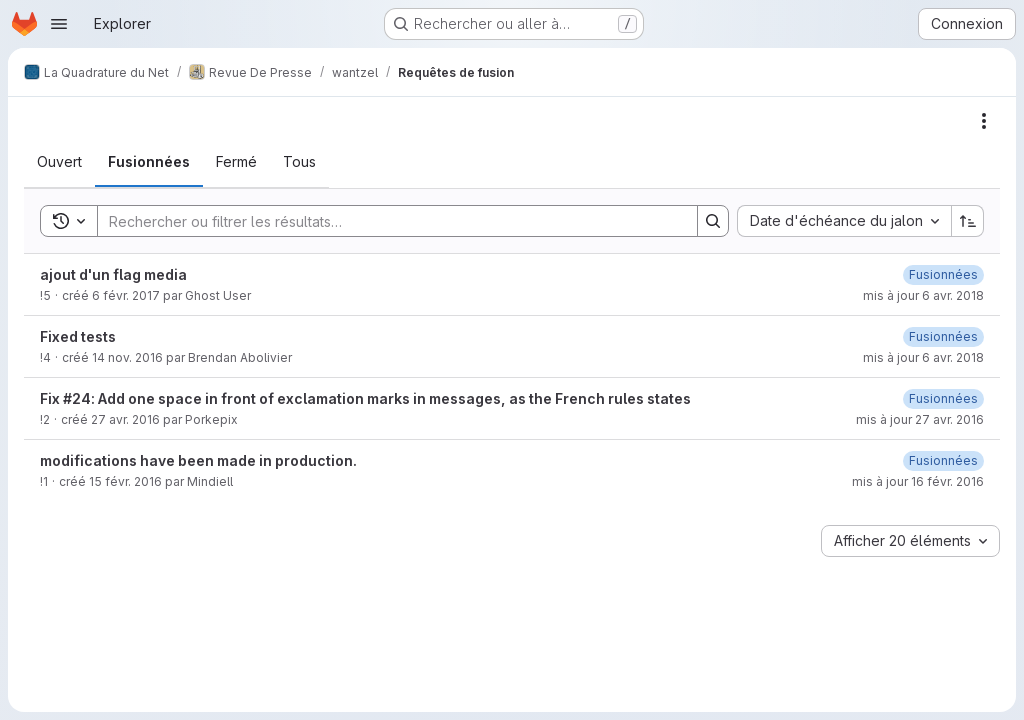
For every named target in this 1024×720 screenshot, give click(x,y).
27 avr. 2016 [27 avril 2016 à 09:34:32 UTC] (125, 419)
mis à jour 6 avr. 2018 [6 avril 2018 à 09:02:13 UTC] (923, 295)
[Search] (387, 221)
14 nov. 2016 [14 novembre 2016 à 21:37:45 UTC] (127, 357)
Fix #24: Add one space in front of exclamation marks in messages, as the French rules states (365, 398)
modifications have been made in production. (198, 460)
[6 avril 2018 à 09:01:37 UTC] (943, 336)
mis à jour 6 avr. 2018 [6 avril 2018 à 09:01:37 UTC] (923, 357)
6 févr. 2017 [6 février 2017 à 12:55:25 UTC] (126, 295)
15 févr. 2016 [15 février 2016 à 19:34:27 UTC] (125, 481)
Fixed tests (78, 336)
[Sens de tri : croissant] (968, 221)
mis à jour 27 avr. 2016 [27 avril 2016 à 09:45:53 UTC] (920, 419)
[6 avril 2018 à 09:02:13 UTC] (943, 274)
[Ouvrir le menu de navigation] (59, 24)
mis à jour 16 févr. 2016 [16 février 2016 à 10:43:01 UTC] (918, 481)
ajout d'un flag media (113, 274)
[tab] (59, 162)
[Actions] (984, 121)
